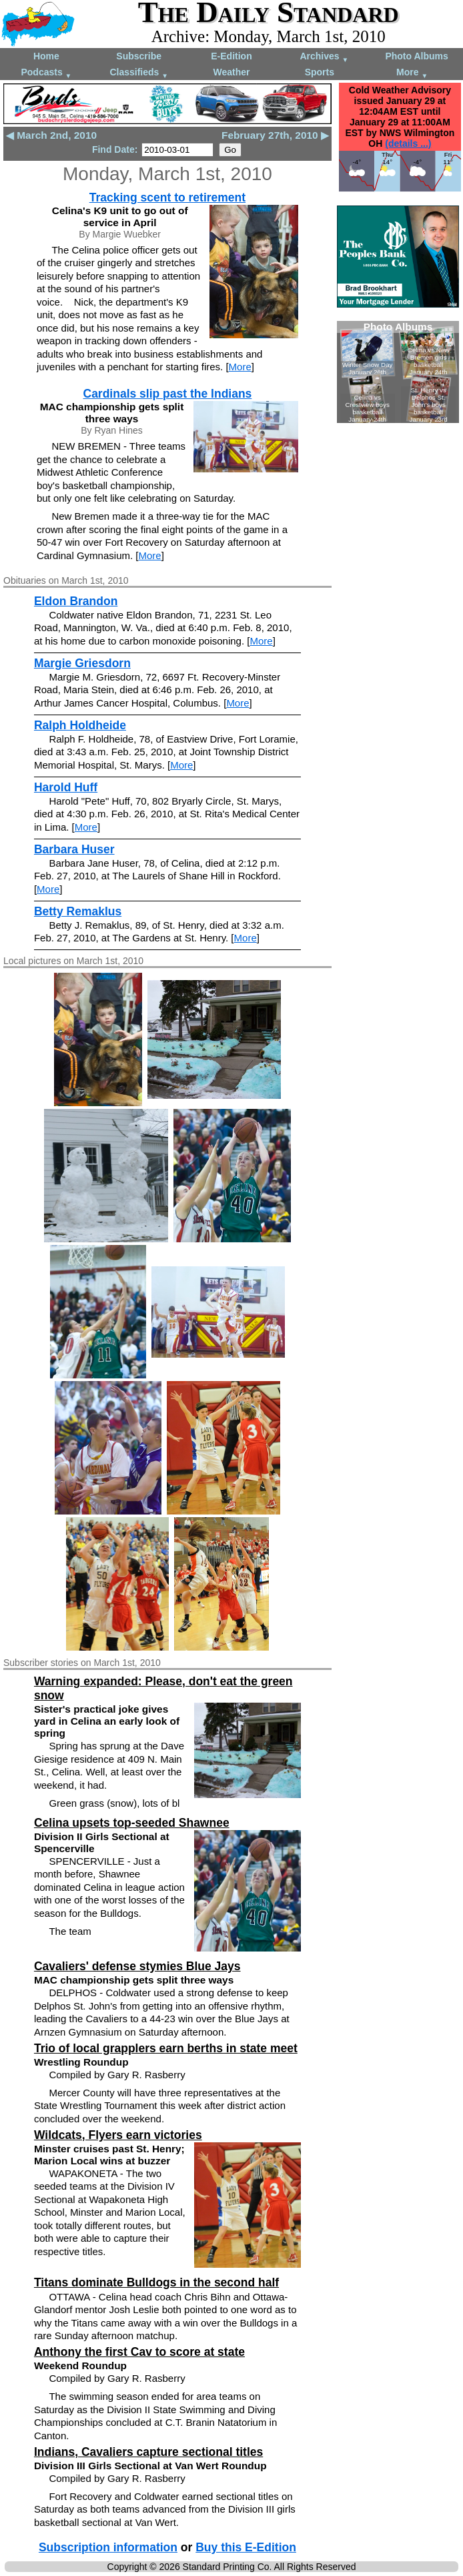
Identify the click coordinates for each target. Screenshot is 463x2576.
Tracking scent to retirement (167, 197)
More (412, 73)
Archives (324, 57)
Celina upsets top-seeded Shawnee (131, 1822)
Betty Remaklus (77, 911)
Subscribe (138, 56)
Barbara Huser (74, 849)
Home (46, 56)
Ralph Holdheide (80, 725)
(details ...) (408, 143)
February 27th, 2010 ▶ (275, 135)
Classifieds (138, 73)
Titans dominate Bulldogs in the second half (156, 2282)
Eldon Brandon (75, 601)
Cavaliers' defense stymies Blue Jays (137, 1966)
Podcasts (46, 73)
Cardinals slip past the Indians (167, 393)
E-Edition (231, 56)
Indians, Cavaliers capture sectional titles (148, 2452)
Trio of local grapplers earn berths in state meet (166, 2048)
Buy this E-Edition (245, 2547)
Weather (231, 72)
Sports (319, 72)
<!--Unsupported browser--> (398, 372)
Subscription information (108, 2547)
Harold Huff (65, 787)
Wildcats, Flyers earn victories (118, 2135)
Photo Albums (416, 56)
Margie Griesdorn (82, 663)
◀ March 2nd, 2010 (51, 135)
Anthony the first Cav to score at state (139, 2351)
